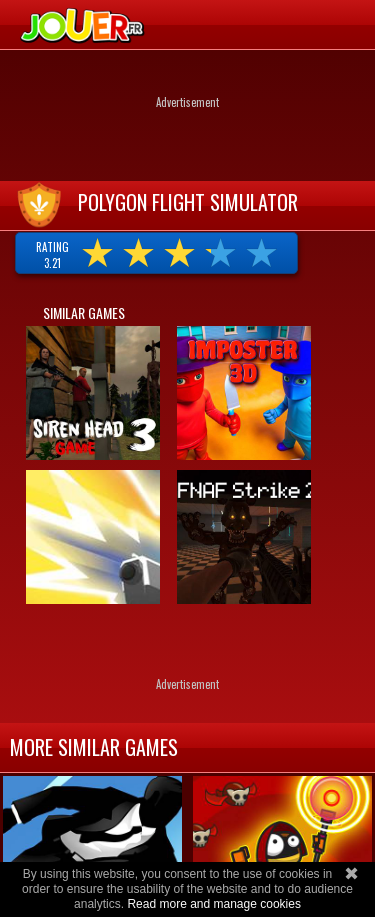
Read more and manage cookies (213, 904)
